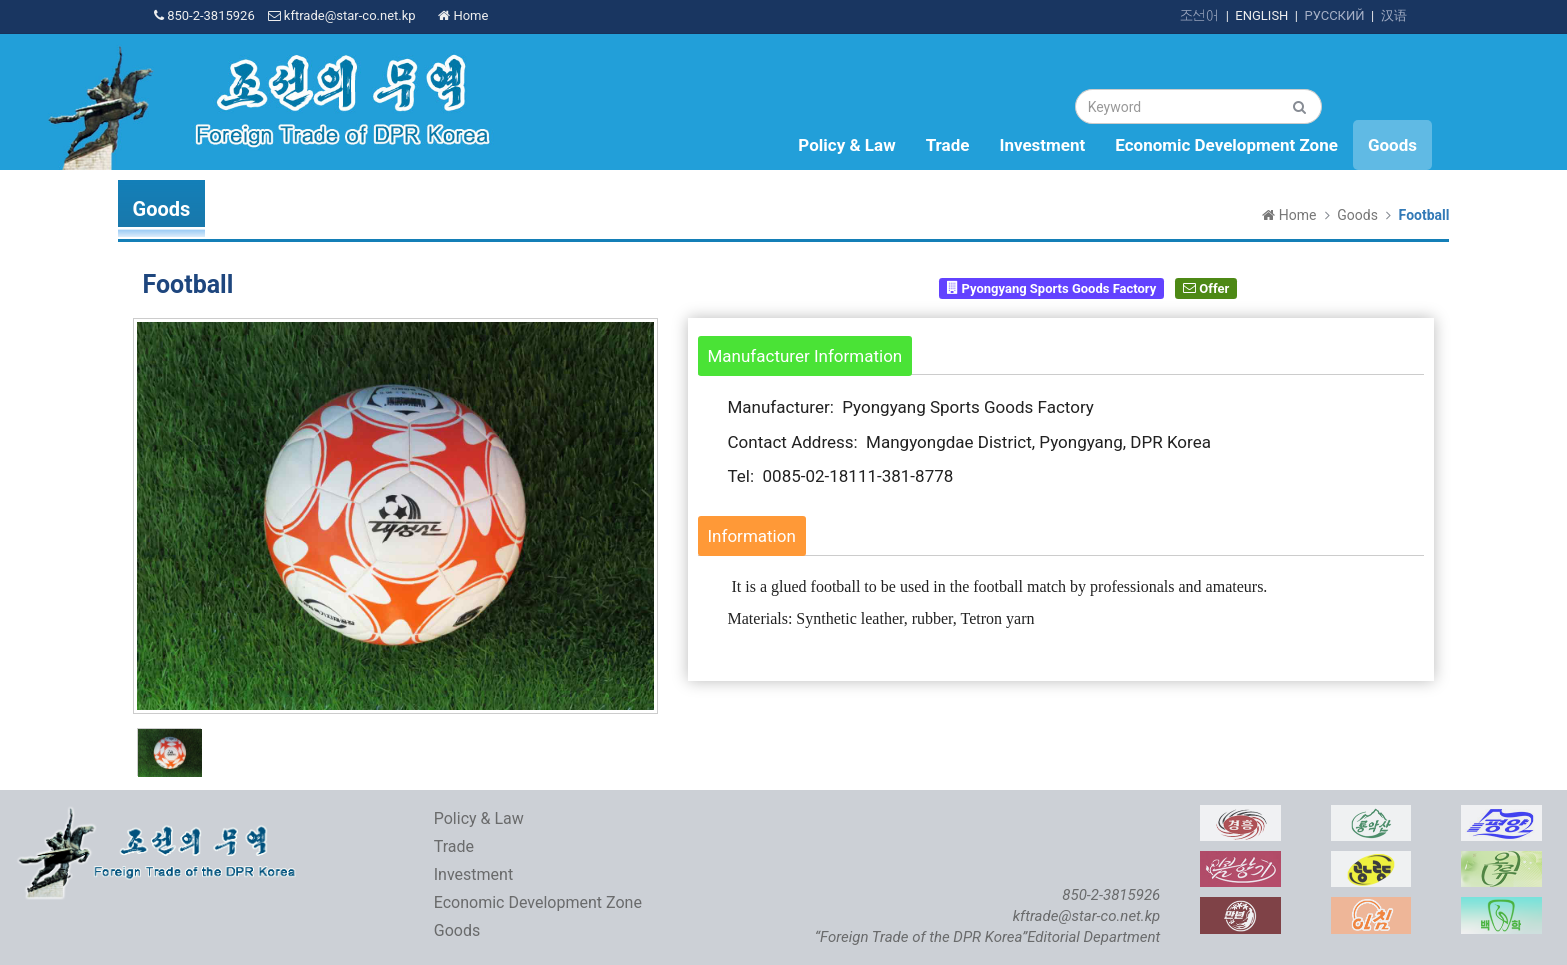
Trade (948, 145)
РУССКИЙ (1334, 15)
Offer (1206, 287)
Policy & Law (846, 145)
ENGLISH (1261, 15)
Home (463, 15)
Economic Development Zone (1226, 145)
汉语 (1394, 15)
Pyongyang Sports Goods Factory (1051, 287)
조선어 (1199, 15)
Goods (1392, 145)
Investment (1042, 145)
